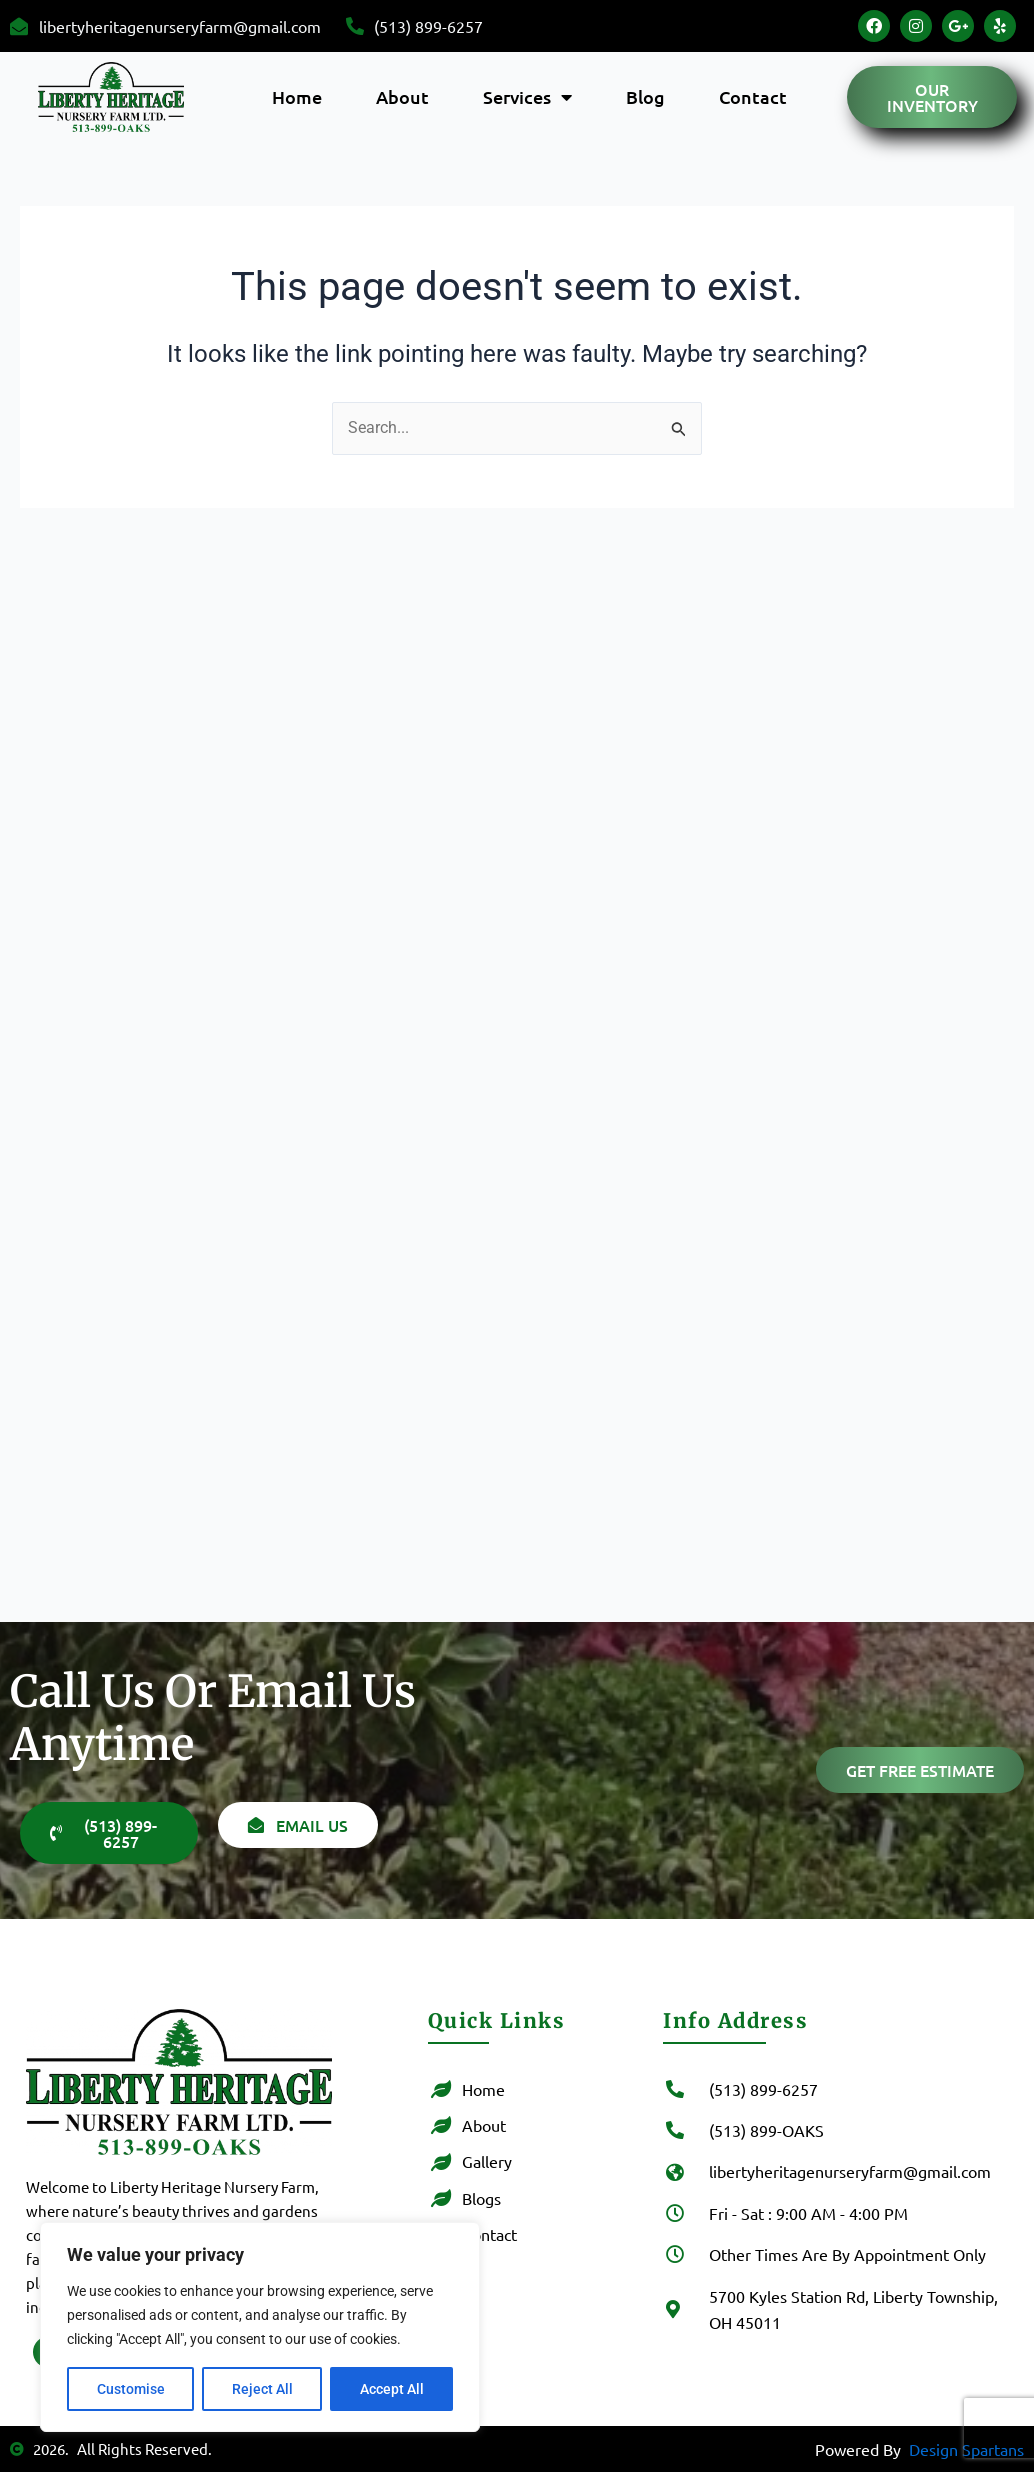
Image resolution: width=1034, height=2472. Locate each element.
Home (297, 96)
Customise (131, 2389)
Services (527, 97)
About (402, 96)
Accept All (392, 2389)
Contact (753, 96)
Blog (645, 96)
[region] (260, 2327)
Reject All (262, 2389)
